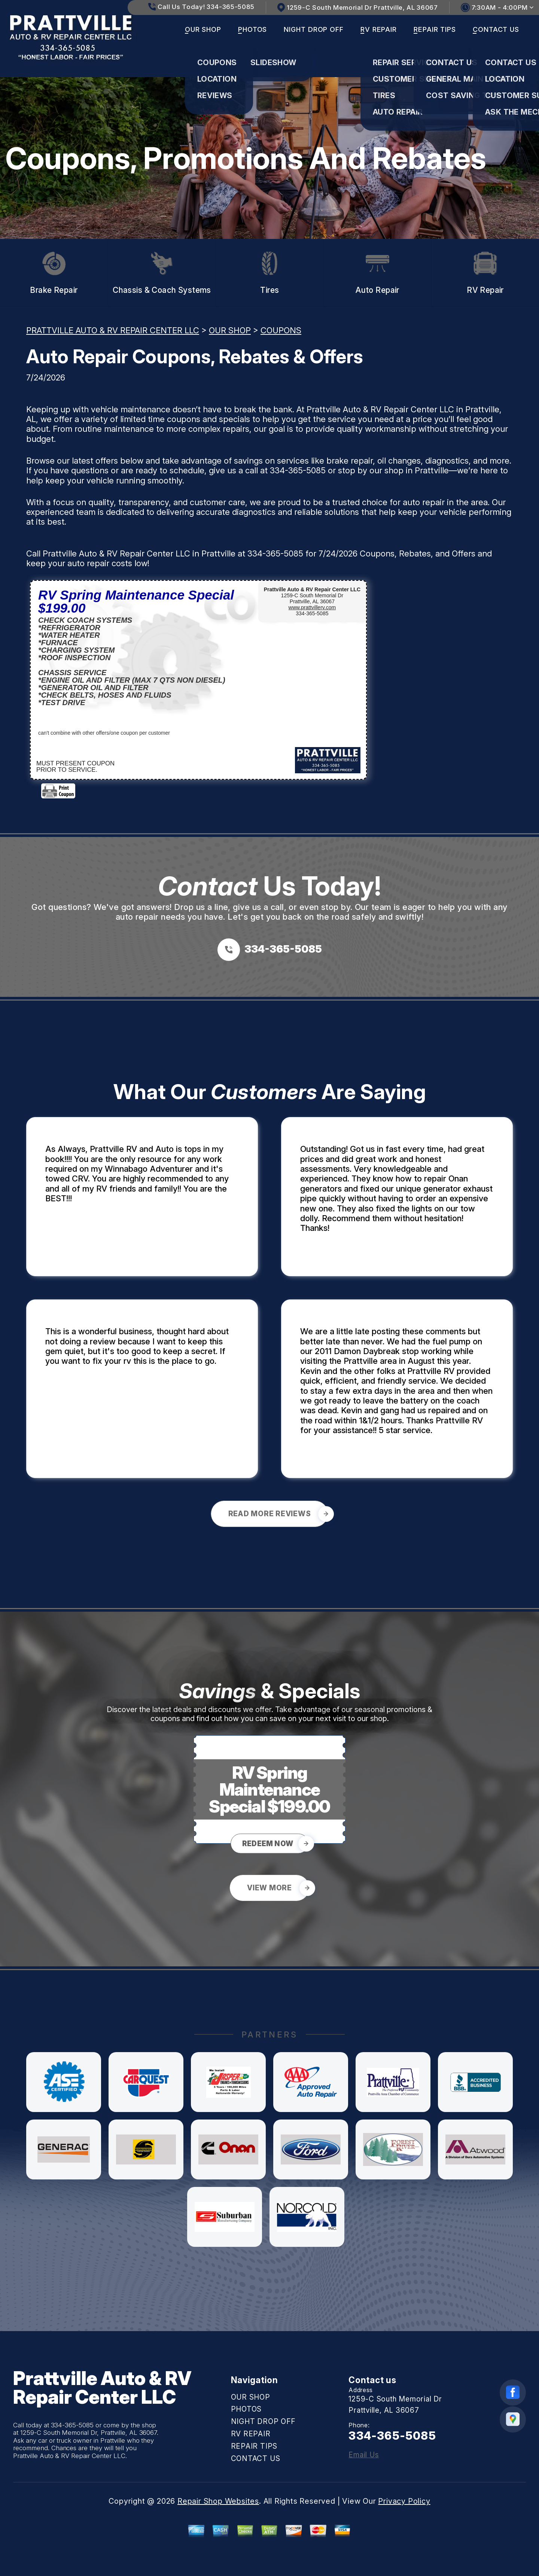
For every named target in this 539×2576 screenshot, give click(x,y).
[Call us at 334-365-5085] (269, 949)
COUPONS (281, 330)
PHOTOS (252, 29)
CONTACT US (496, 29)
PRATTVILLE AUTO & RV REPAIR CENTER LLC (112, 330)
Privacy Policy (404, 2501)
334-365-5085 (298, 470)
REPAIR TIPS (435, 29)
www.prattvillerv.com (312, 607)
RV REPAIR (378, 29)
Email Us (363, 2454)
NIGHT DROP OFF (314, 29)
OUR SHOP (203, 29)
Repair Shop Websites (218, 2501)
